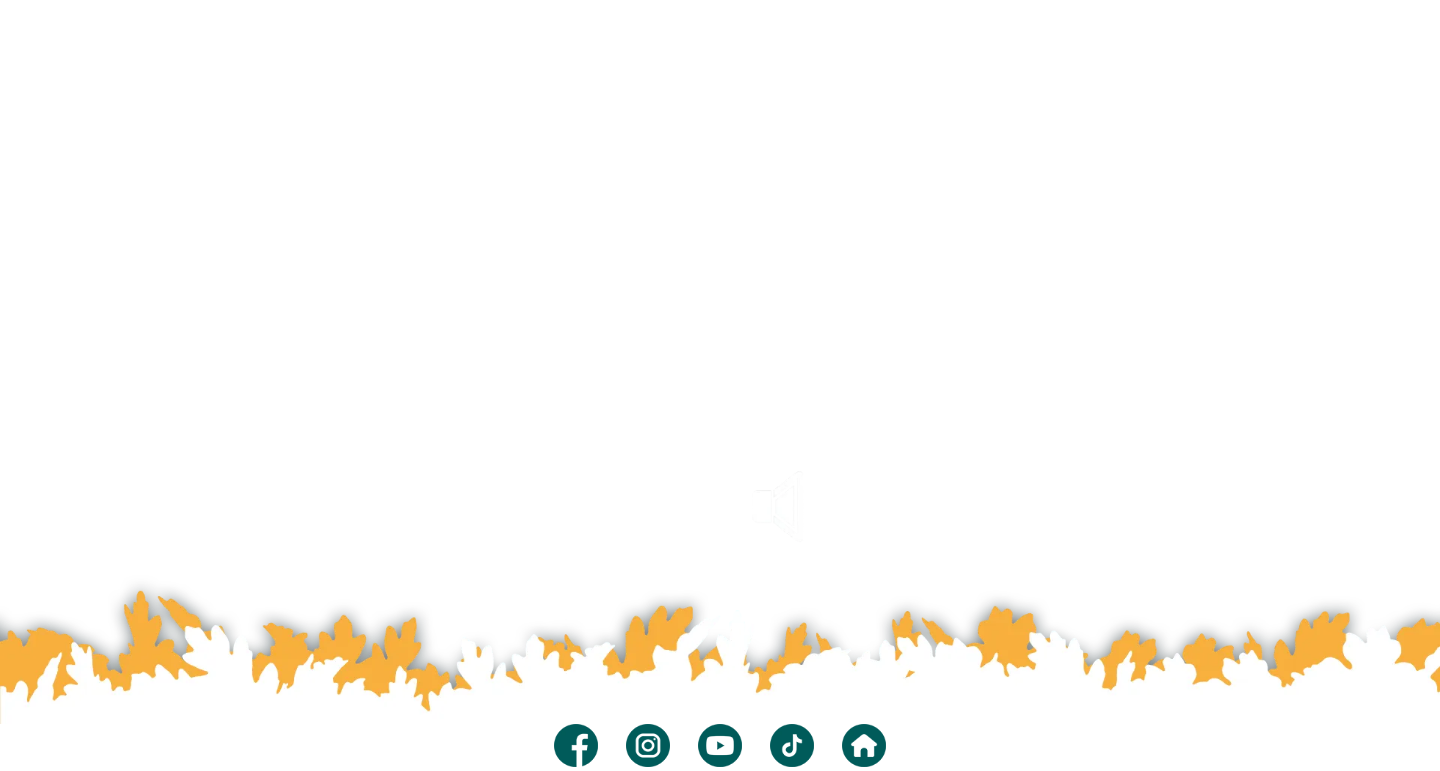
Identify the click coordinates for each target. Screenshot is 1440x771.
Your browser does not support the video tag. (720, 360)
